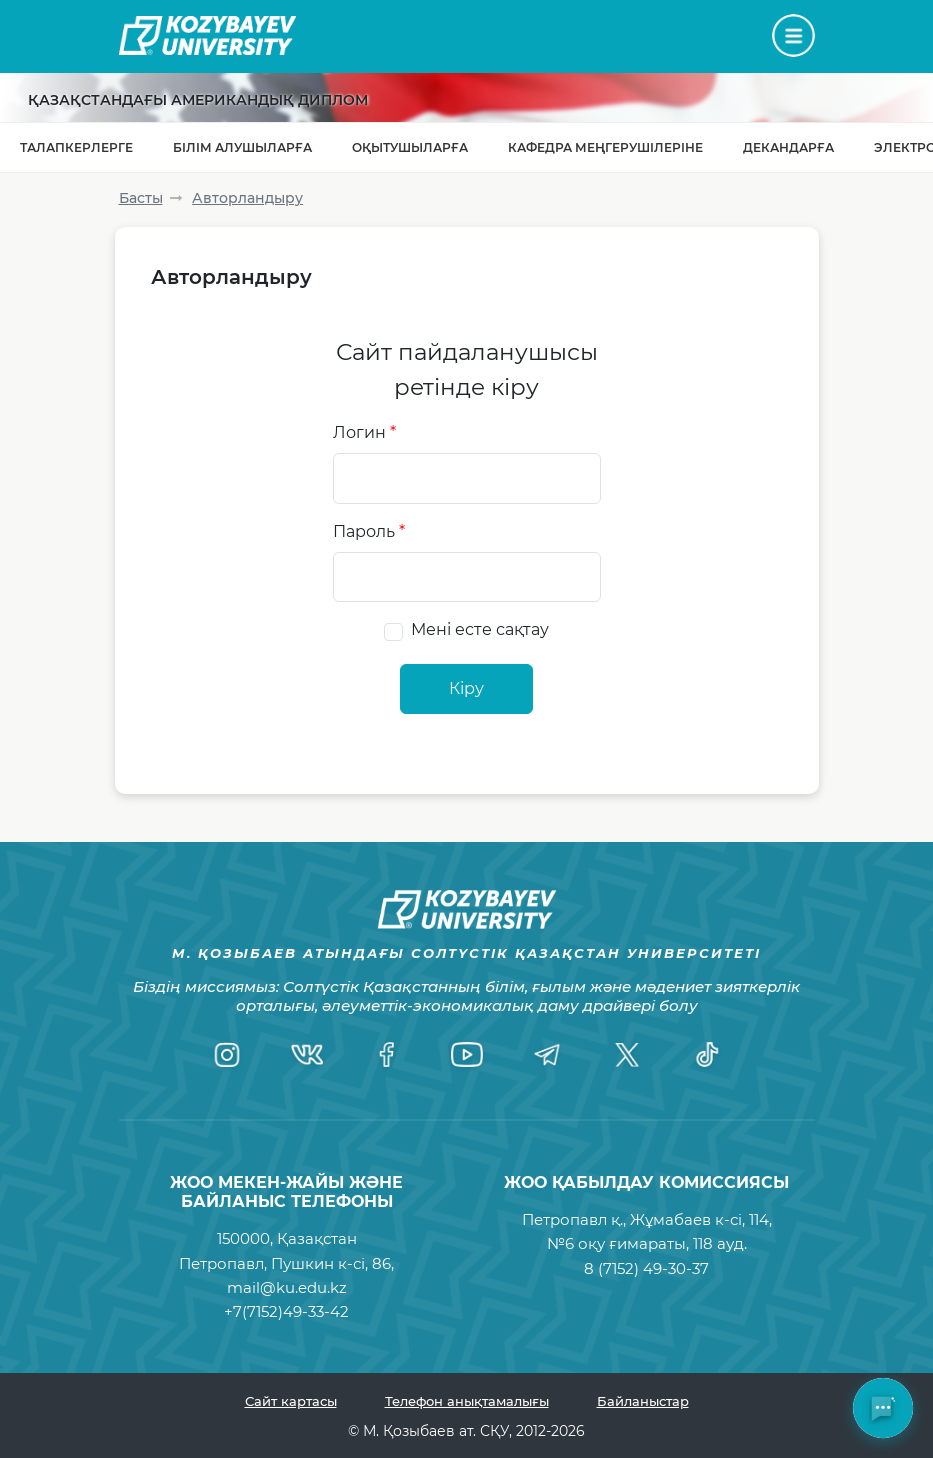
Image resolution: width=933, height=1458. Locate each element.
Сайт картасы (291, 1401)
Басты (141, 198)
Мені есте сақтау (480, 629)
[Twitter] (627, 1055)
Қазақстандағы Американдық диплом (198, 100)
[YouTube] (467, 1055)
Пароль (369, 531)
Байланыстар (643, 1401)
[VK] (307, 1055)
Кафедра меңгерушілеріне (605, 147)
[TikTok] (707, 1055)
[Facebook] (387, 1055)
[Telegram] (547, 1055)
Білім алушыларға (242, 147)
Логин (364, 432)
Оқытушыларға (410, 147)
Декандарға (788, 147)
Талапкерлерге (76, 147)
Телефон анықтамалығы (467, 1401)
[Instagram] (227, 1055)
